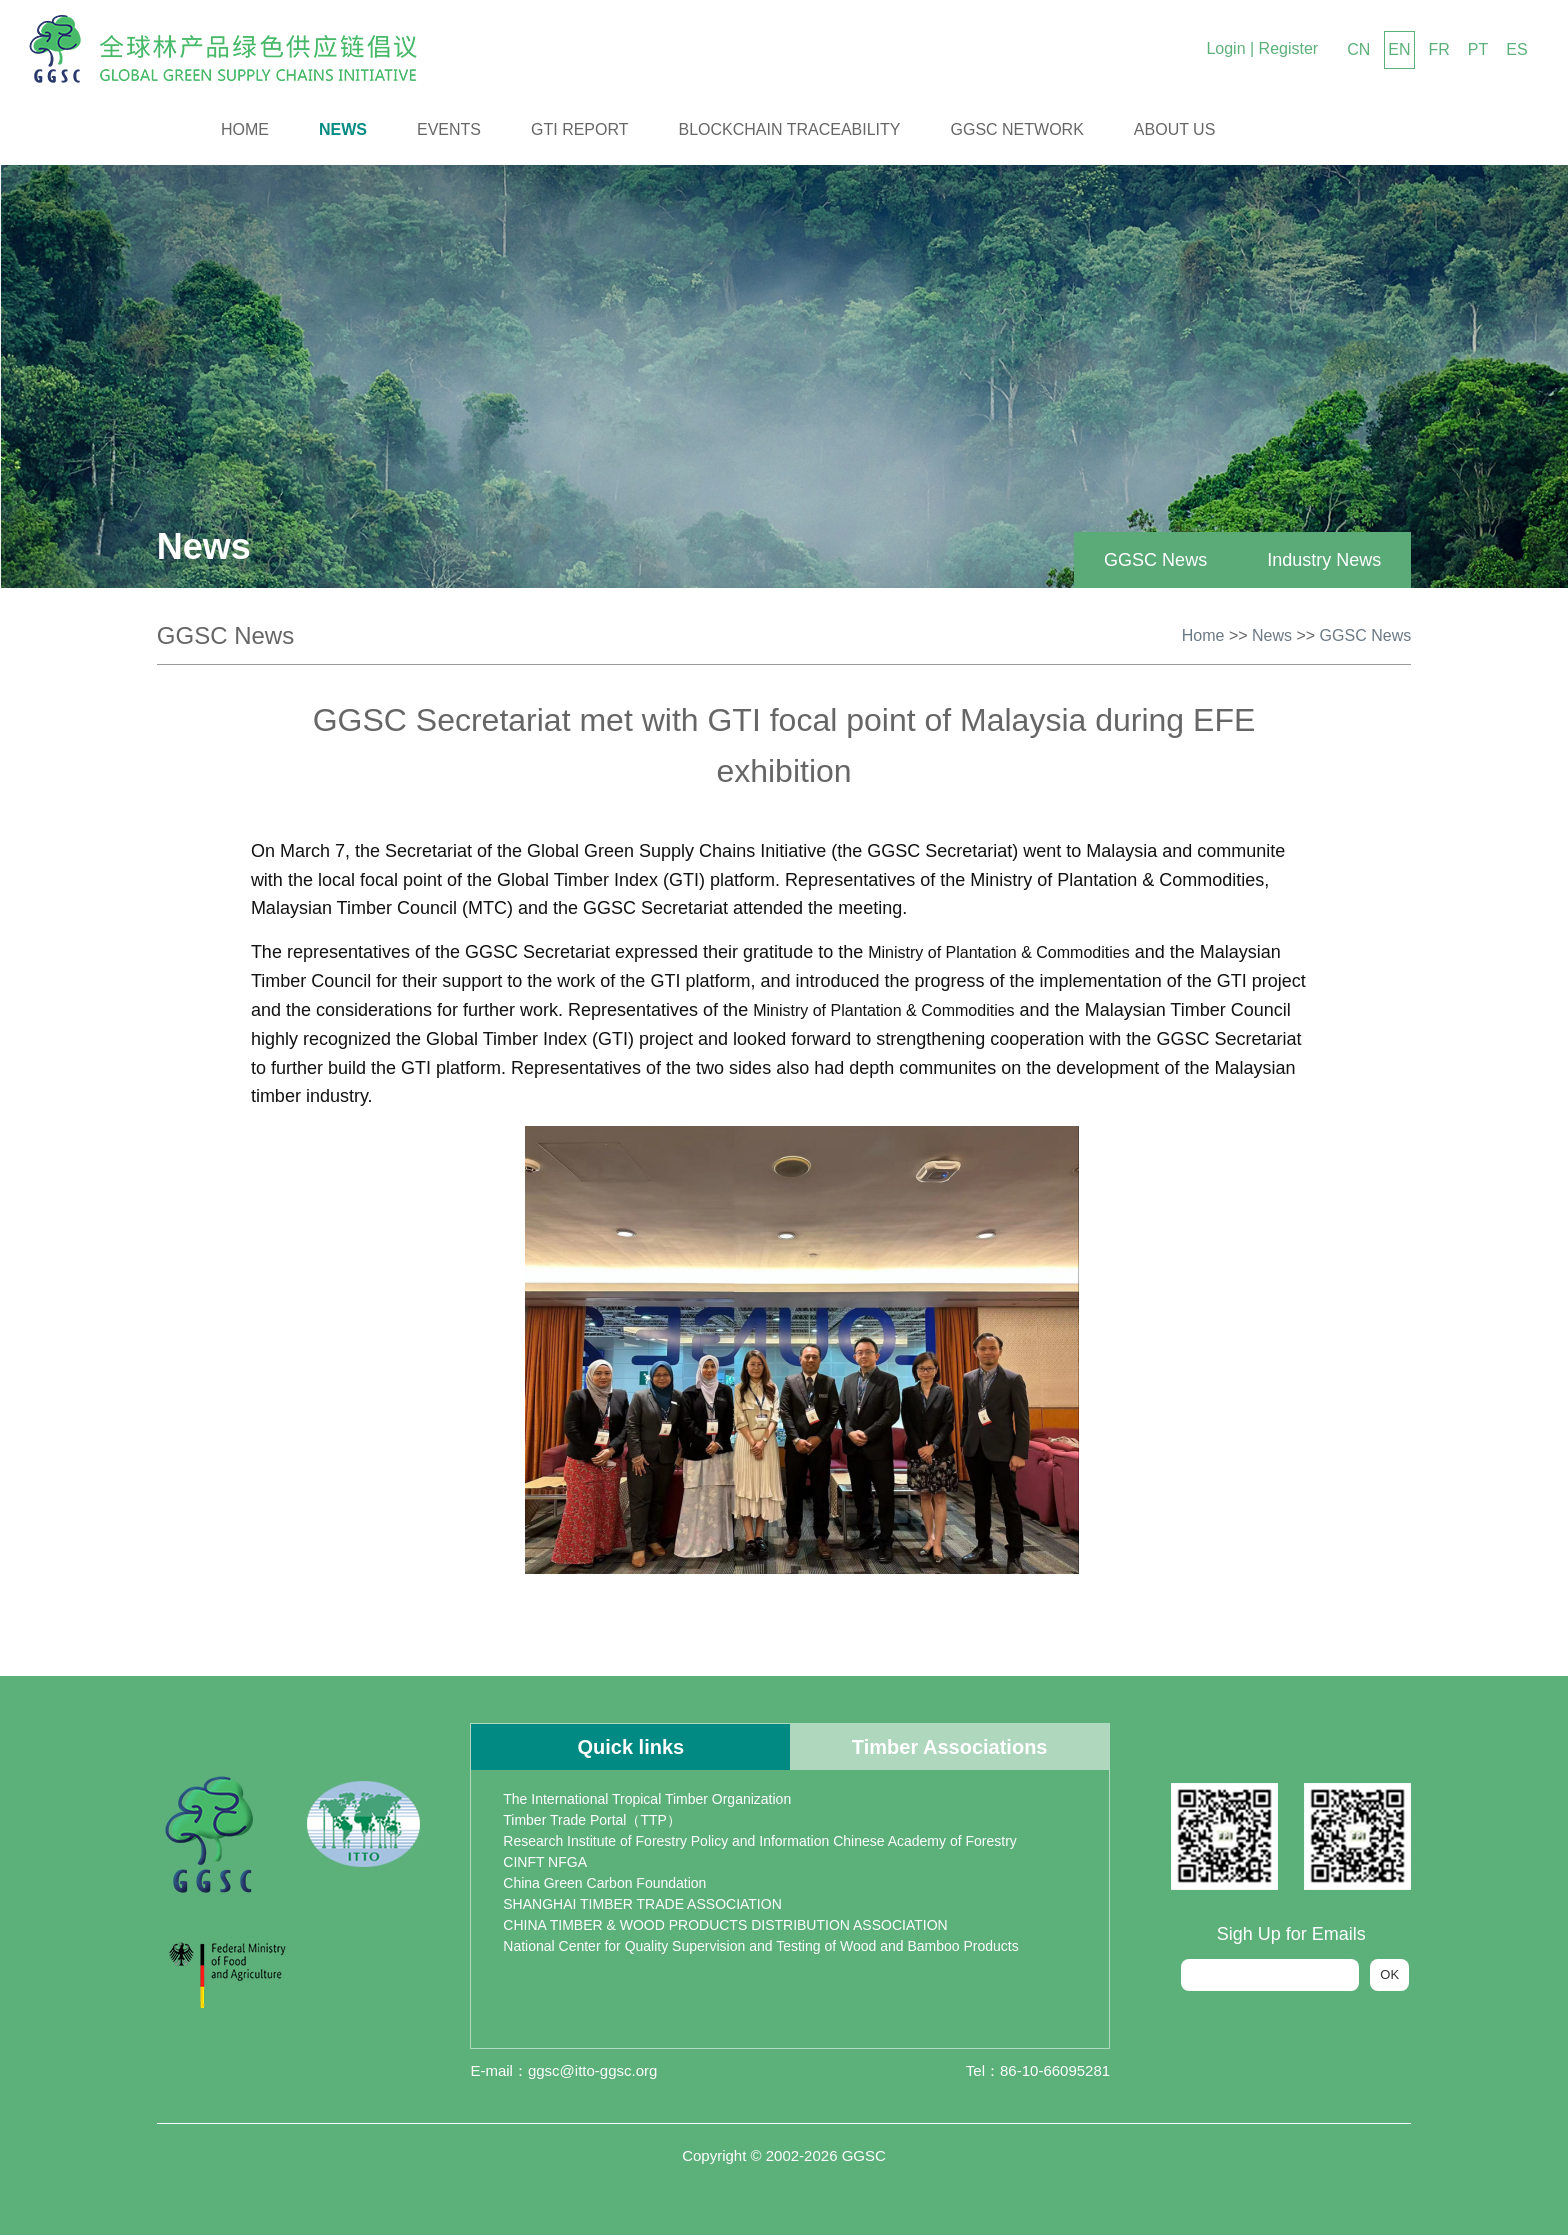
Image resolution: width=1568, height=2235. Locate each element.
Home (245, 129)
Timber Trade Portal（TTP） (592, 1820)
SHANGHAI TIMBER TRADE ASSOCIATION (642, 1904)
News (343, 129)
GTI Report (580, 129)
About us (1175, 129)
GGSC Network (1017, 129)
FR (1439, 49)
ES (1516, 49)
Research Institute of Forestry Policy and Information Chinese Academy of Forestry (760, 1841)
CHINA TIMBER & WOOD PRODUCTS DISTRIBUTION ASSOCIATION (725, 1925)
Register (1289, 48)
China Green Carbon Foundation (604, 1883)
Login (1225, 48)
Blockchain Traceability (790, 129)
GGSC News (1155, 560)
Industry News (1324, 560)
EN (1399, 49)
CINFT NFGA (545, 1862)
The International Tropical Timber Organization (647, 1799)
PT (1478, 49)
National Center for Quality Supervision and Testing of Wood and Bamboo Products (760, 1946)
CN (1358, 49)
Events (449, 129)
